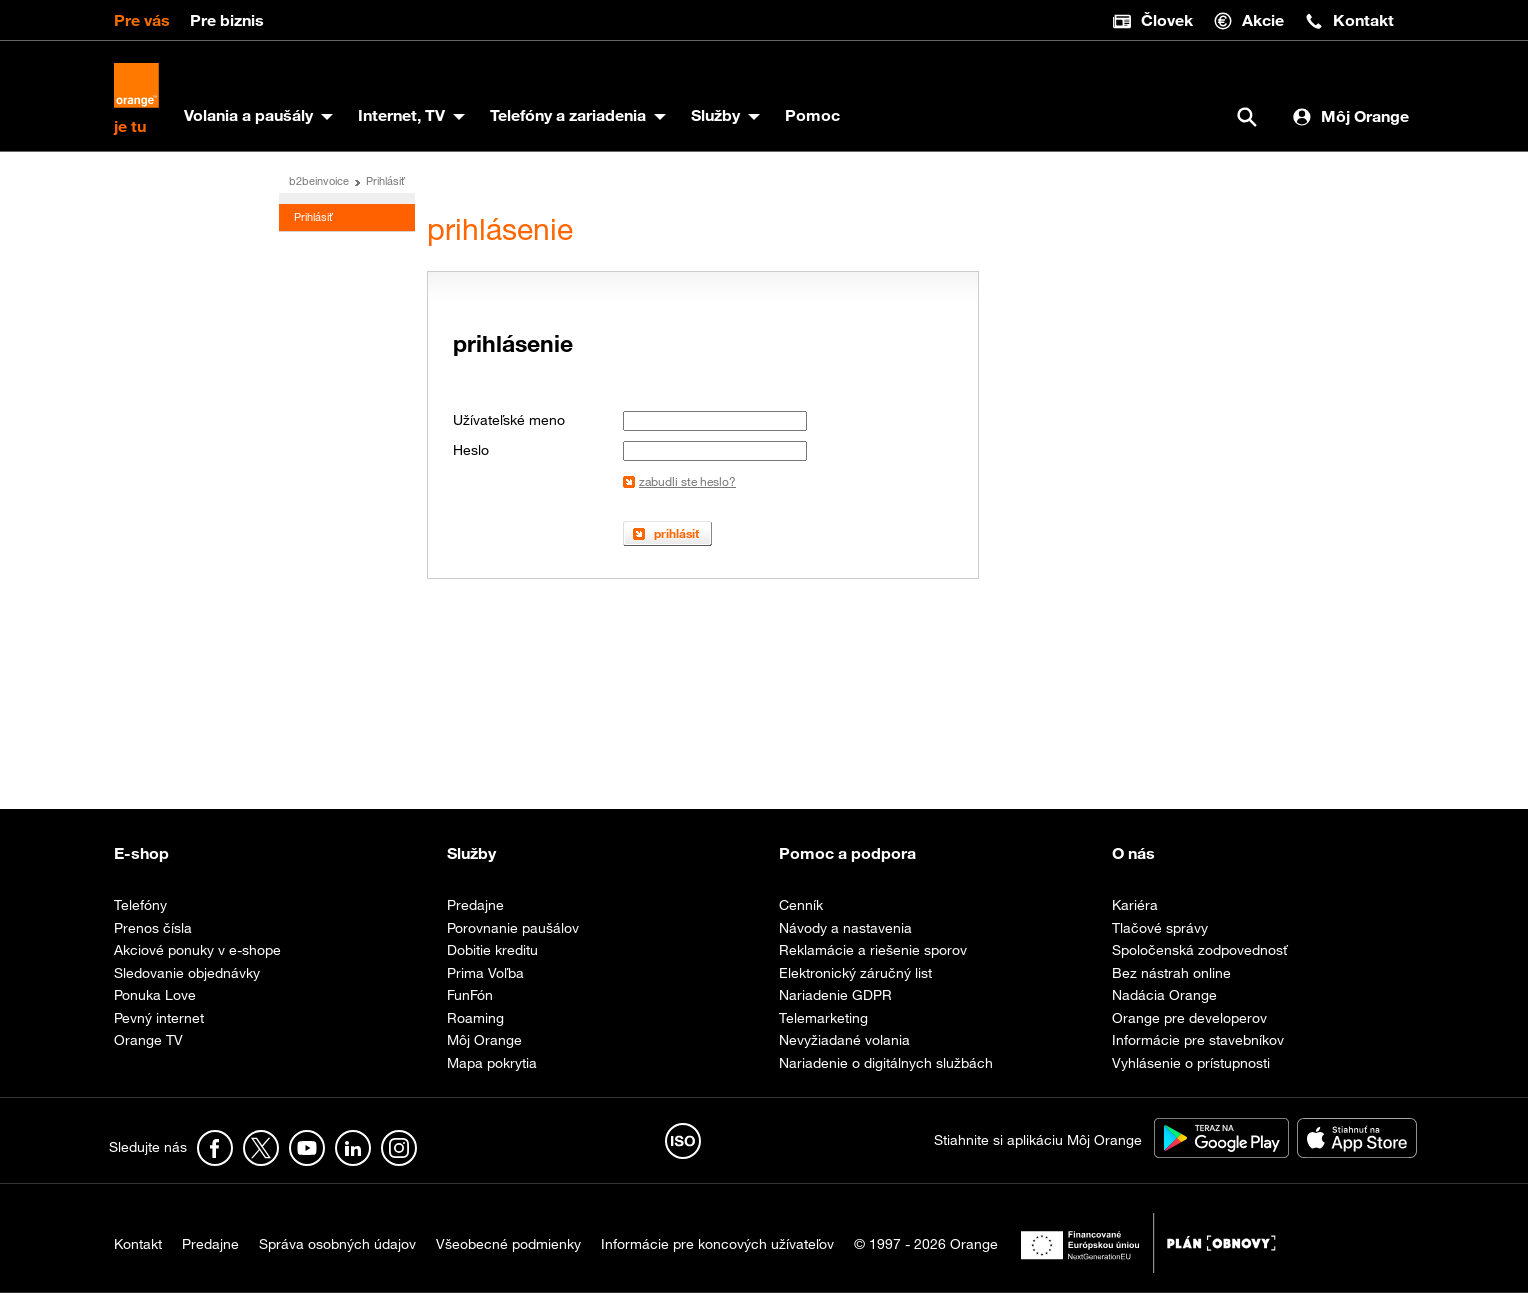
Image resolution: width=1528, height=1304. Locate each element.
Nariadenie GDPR (835, 1006)
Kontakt (1349, 20)
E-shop (141, 864)
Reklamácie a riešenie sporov (873, 961)
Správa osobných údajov (337, 1255)
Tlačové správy (1160, 938)
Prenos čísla (153, 938)
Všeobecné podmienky (508, 1255)
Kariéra (1135, 916)
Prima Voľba (485, 983)
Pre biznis (227, 20)
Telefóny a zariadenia (573, 126)
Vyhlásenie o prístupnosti (1191, 1073)
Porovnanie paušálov (513, 938)
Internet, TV (406, 126)
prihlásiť (676, 544)
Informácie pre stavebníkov (1198, 1051)
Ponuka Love (155, 1006)
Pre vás (142, 20)
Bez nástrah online (1171, 983)
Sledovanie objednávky (187, 983)
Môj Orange (1350, 126)
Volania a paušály (253, 126)
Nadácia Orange (1164, 1006)
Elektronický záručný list (855, 983)
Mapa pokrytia (492, 1073)
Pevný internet (159, 1028)
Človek (1152, 20)
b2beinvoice (319, 191)
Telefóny (140, 916)
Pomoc (817, 126)
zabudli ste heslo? (687, 492)
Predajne (475, 916)
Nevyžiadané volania (844, 1051)
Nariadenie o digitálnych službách (886, 1073)
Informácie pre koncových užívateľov (717, 1255)
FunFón (470, 1006)
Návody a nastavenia (845, 938)
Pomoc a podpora (847, 864)
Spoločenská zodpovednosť (1199, 961)
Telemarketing (823, 1028)
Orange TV (148, 1051)
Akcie (1248, 20)
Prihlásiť (385, 191)
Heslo (471, 461)
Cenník (801, 916)
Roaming (475, 1028)
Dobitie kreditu (492, 961)
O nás (1133, 864)
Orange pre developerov (1189, 1028)
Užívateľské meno (509, 431)
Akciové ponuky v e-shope (197, 961)
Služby (720, 126)
